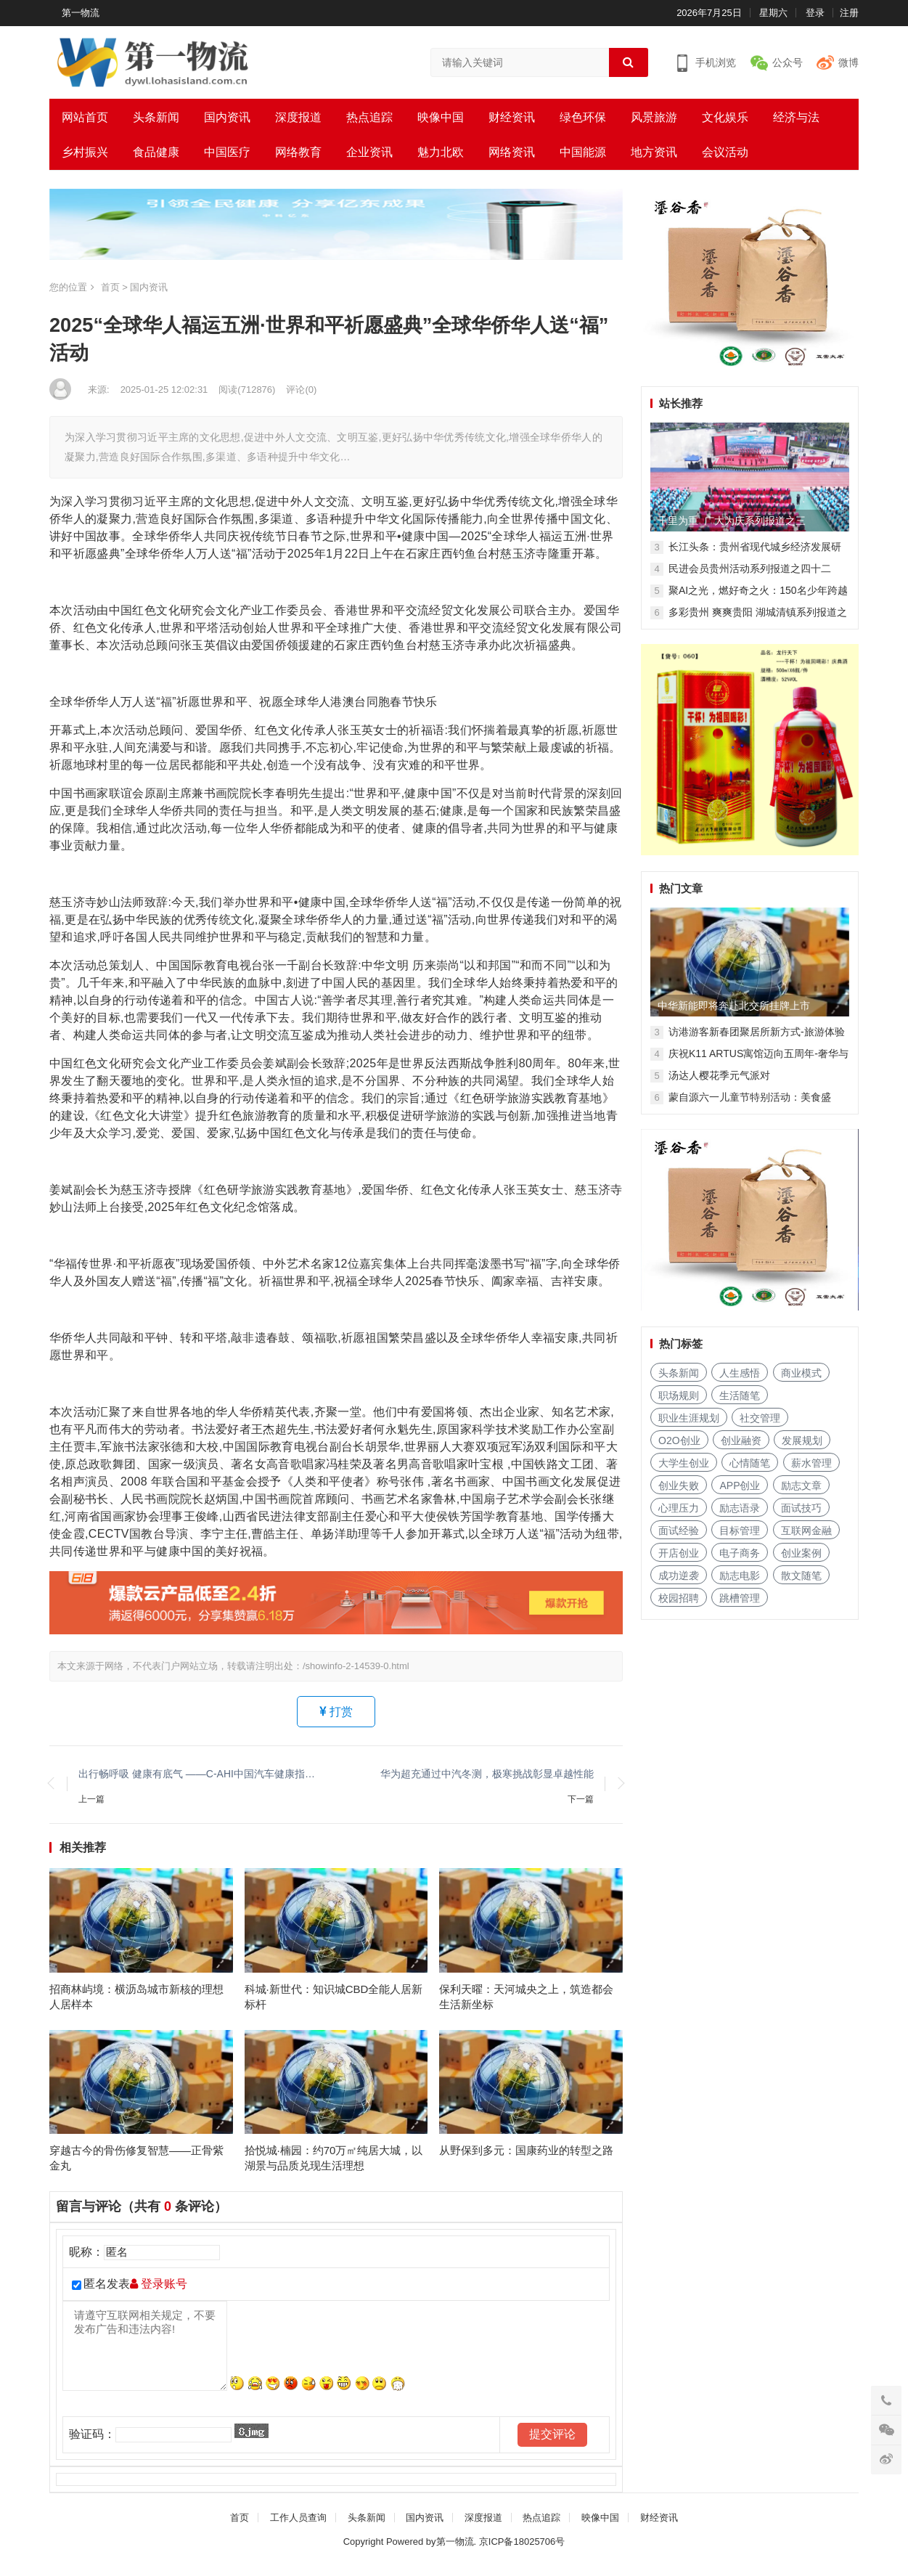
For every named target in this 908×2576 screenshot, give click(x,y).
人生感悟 (739, 1373)
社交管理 (760, 1418)
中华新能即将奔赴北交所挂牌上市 (734, 1005)
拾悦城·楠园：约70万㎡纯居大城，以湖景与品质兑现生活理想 (334, 2167)
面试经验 (678, 1530)
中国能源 (583, 152)
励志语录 (739, 1508)
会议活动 (725, 152)
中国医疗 (227, 152)
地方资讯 (654, 152)
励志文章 (801, 1485)
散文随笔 (801, 1575)
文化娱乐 (725, 117)
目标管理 (739, 1530)
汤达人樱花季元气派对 (719, 1075)
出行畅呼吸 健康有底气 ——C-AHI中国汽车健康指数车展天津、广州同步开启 (200, 1774)
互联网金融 (806, 1530)
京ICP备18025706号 (522, 2551)
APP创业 (739, 1485)
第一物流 (80, 12)
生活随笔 (739, 1395)
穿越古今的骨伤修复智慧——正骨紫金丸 (136, 2167)
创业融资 (741, 1440)
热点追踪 (369, 117)
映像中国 (440, 117)
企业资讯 (369, 152)
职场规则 (678, 1395)
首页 (110, 287)
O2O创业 (679, 1440)
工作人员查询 (298, 2527)
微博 (848, 62)
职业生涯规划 (688, 1418)
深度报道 (298, 117)
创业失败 (678, 1485)
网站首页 (85, 117)
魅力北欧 (440, 152)
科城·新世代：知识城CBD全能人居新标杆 (334, 2001)
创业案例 (801, 1553)
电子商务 (739, 1553)
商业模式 (801, 1373)
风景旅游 (654, 117)
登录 (815, 12)
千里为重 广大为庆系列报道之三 (732, 520)
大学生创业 (683, 1463)
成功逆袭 (678, 1575)
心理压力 (678, 1508)
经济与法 (796, 117)
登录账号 (158, 2294)
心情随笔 (749, 1463)
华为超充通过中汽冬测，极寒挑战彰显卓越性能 (487, 1774)
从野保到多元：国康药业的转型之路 (526, 2159)
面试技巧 (801, 1508)
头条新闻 (156, 117)
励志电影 (739, 1575)
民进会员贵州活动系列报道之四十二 (749, 568)
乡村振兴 (85, 152)
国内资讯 (227, 117)
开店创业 (678, 1553)
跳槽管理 (739, 1598)
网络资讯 (511, 152)
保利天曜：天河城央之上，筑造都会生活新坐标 (526, 2001)
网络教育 (298, 152)
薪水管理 (811, 1463)
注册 (849, 12)
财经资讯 (511, 117)
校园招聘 (678, 1598)
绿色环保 (583, 117)
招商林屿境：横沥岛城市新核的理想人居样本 (136, 2001)
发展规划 (802, 1440)
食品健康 (156, 152)
